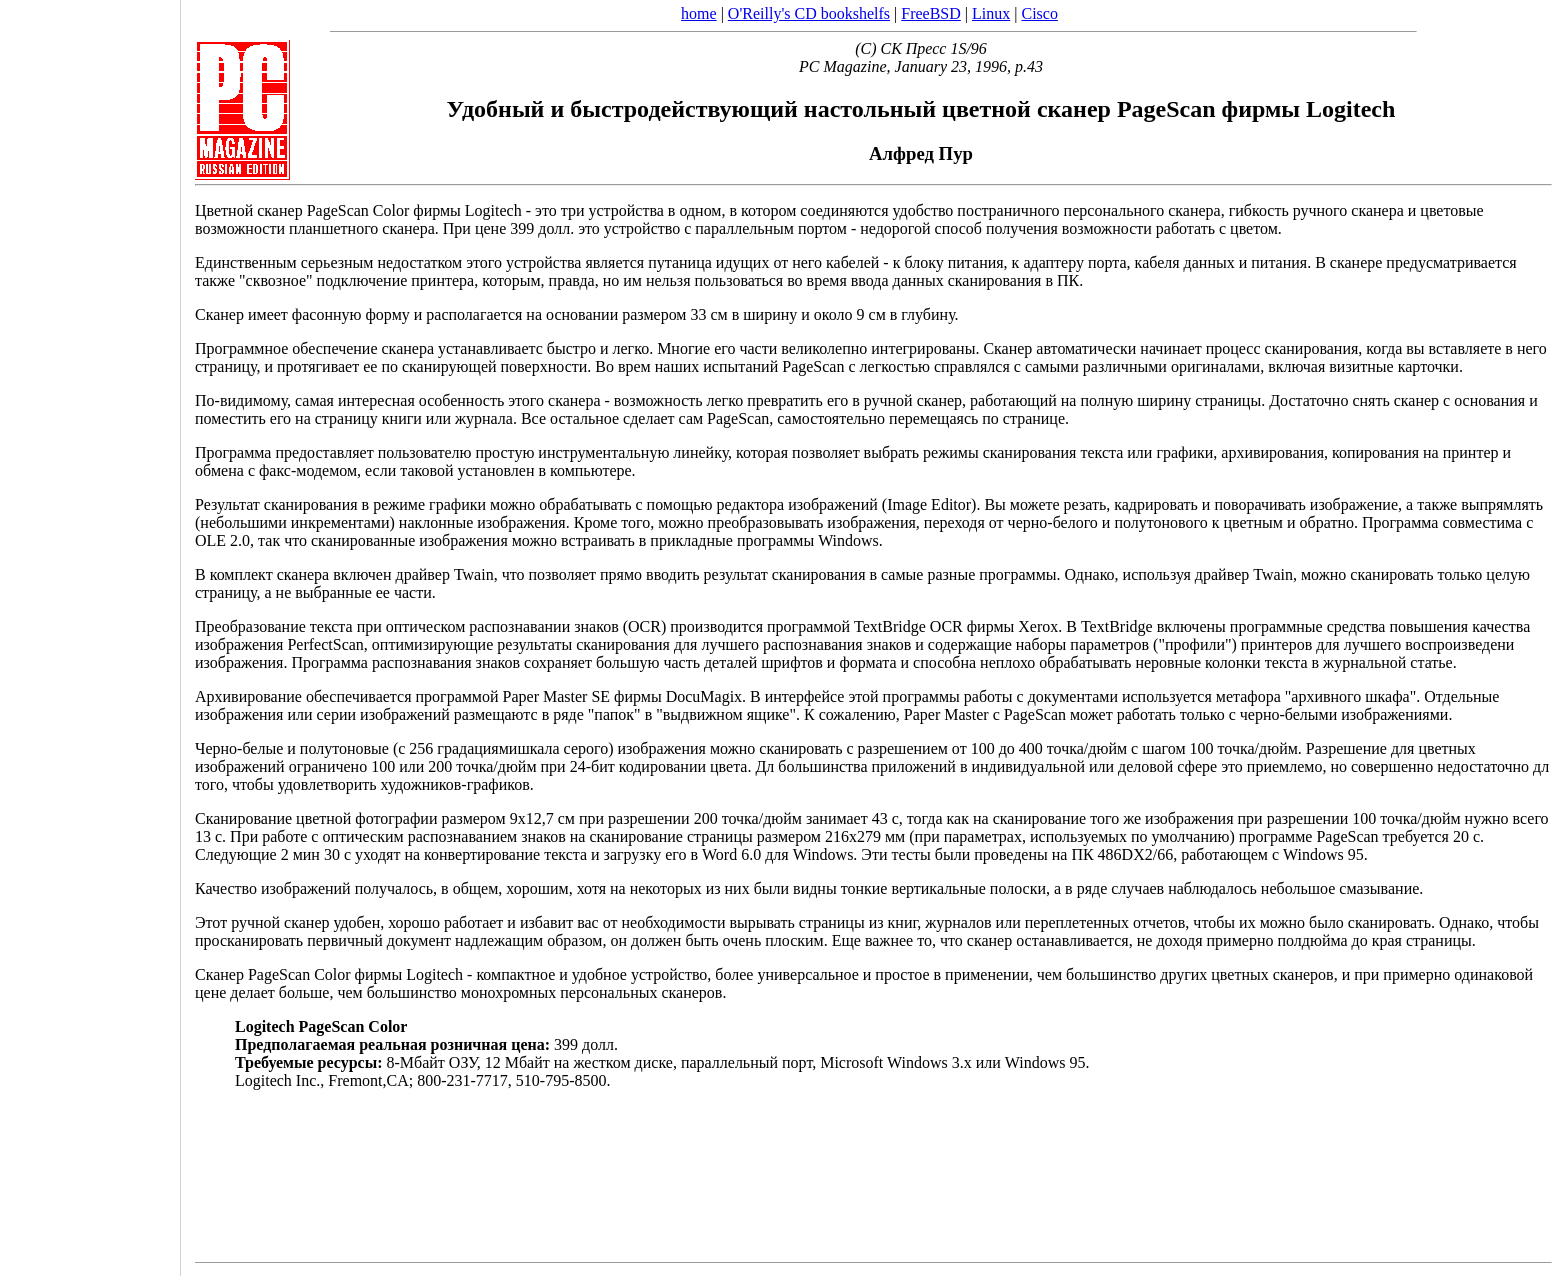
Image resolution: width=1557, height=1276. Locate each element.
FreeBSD (931, 13)
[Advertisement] (90, 631)
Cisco (1039, 13)
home (699, 13)
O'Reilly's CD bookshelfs (809, 13)
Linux (991, 13)
